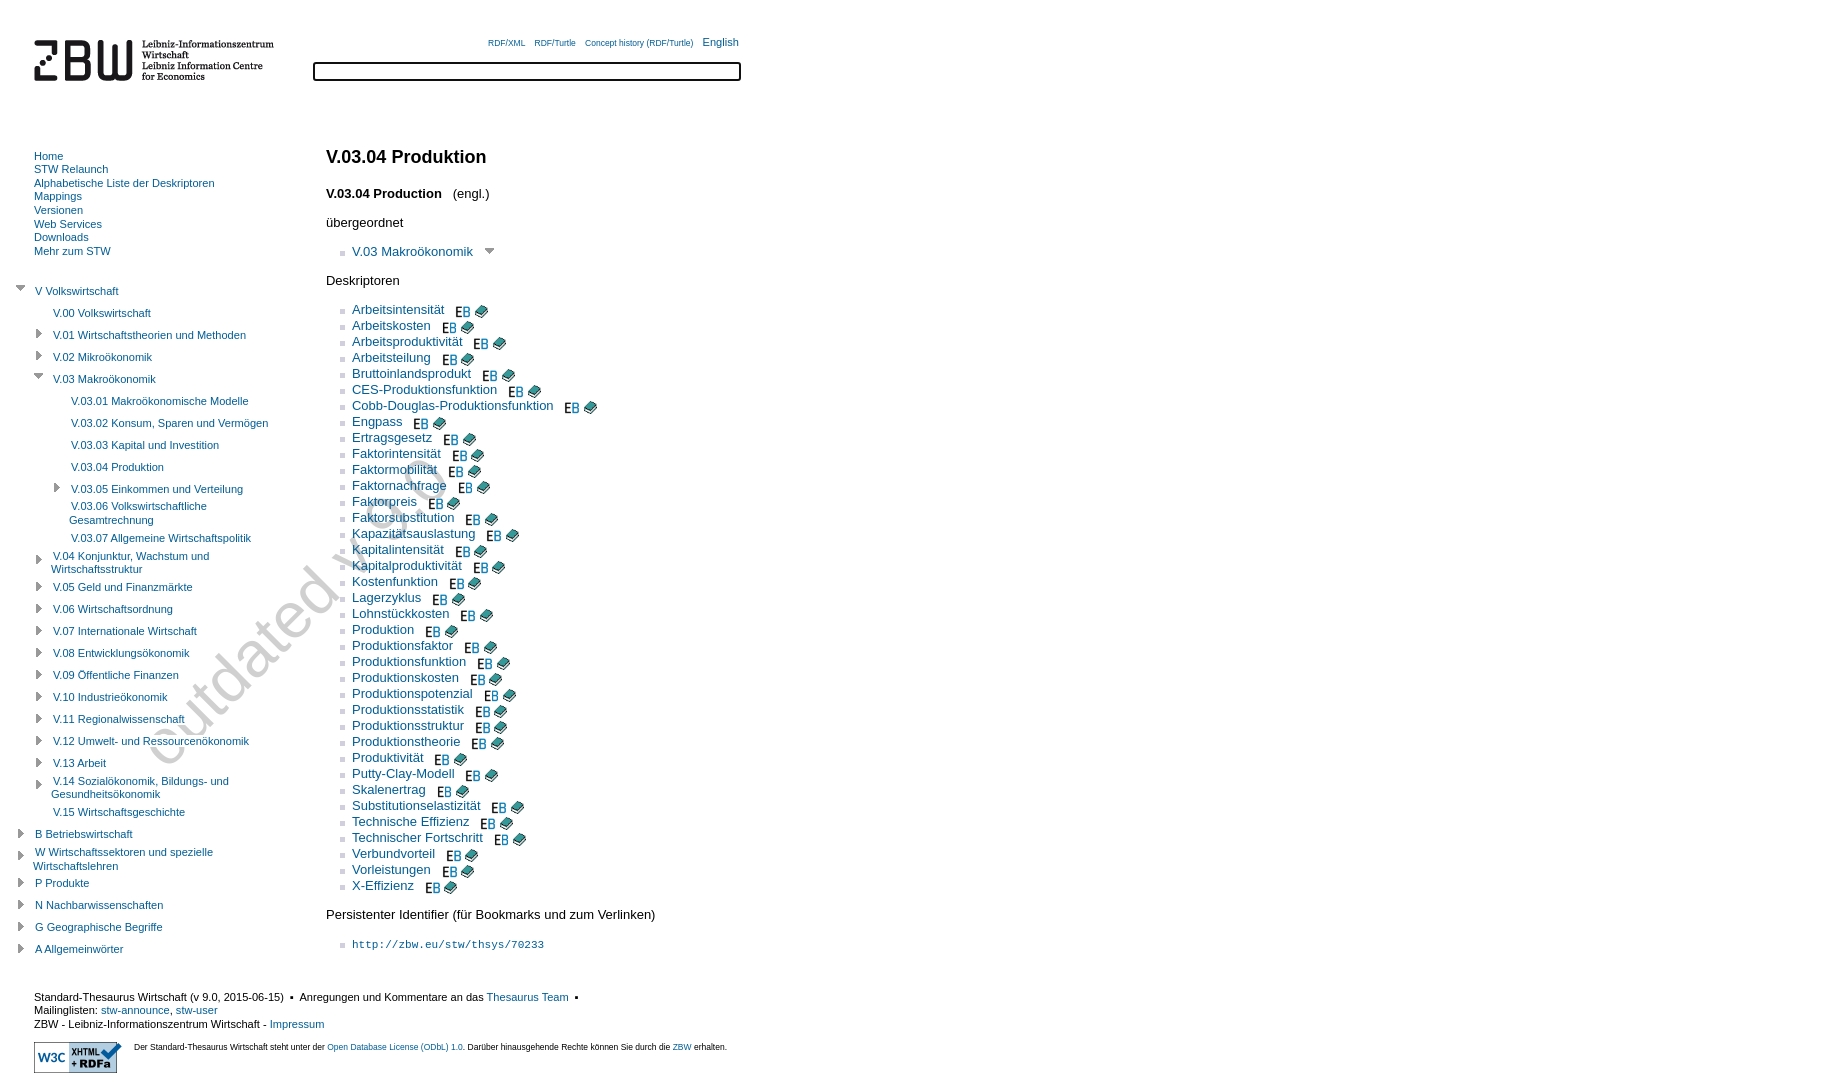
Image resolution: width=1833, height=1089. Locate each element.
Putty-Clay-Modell (403, 773)
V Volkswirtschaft (77, 291)
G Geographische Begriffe (99, 927)
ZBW (682, 1047)
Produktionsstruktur (408, 725)
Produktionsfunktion (409, 661)
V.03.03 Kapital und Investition (145, 445)
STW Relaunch (71, 169)
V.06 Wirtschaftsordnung (113, 609)
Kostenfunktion (395, 581)
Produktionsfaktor (402, 645)
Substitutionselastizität (416, 805)
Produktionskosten (405, 677)
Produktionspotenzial (412, 693)
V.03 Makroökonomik (412, 251)
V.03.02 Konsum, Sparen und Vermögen (169, 423)
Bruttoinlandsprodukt (411, 373)
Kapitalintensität (398, 549)
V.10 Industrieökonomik (110, 697)
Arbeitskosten (391, 325)
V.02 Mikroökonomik (102, 357)
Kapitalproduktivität (407, 565)
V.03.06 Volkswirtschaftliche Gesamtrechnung (138, 513)
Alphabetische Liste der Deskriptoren (124, 183)
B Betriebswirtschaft (84, 834)
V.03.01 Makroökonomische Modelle (160, 401)
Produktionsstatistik (408, 709)
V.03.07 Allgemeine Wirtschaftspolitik (161, 538)
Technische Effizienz (411, 821)
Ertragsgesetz (392, 437)
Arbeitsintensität (398, 309)
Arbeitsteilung (391, 357)
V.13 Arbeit (79, 763)
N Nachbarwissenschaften (99, 905)
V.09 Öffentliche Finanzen (116, 675)
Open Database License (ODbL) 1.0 (395, 1047)
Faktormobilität (394, 469)
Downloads (61, 237)
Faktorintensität (396, 453)
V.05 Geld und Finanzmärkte (123, 587)
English (721, 42)
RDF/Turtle (555, 43)
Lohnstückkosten (401, 613)
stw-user (197, 1010)
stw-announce (135, 1010)
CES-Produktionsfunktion (424, 389)
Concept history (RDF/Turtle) (639, 43)
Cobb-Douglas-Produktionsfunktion (453, 405)
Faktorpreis (384, 501)
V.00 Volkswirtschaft (102, 313)
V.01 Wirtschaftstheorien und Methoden (149, 335)
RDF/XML (506, 43)
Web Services (68, 224)
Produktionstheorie (406, 741)
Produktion (383, 629)
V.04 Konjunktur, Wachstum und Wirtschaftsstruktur (130, 563)
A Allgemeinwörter (79, 949)
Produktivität (388, 757)
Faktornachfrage (399, 485)
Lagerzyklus (386, 597)
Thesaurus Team (528, 997)
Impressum (297, 1024)
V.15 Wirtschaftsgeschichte (119, 812)
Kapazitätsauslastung (414, 533)
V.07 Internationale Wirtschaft (125, 631)
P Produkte (62, 883)
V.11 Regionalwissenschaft (119, 719)
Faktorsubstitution (403, 517)
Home (48, 156)
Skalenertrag (389, 789)
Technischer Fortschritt (417, 837)
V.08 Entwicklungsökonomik (121, 653)
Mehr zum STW (72, 251)
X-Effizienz (383, 885)
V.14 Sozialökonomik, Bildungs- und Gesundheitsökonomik (140, 788)
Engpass (377, 421)
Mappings (58, 196)
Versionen (58, 210)
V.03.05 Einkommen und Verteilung (157, 489)
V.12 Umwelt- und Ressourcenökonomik (151, 741)
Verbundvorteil (393, 853)
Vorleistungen (391, 869)
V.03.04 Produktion (117, 467)
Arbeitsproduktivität (407, 341)
